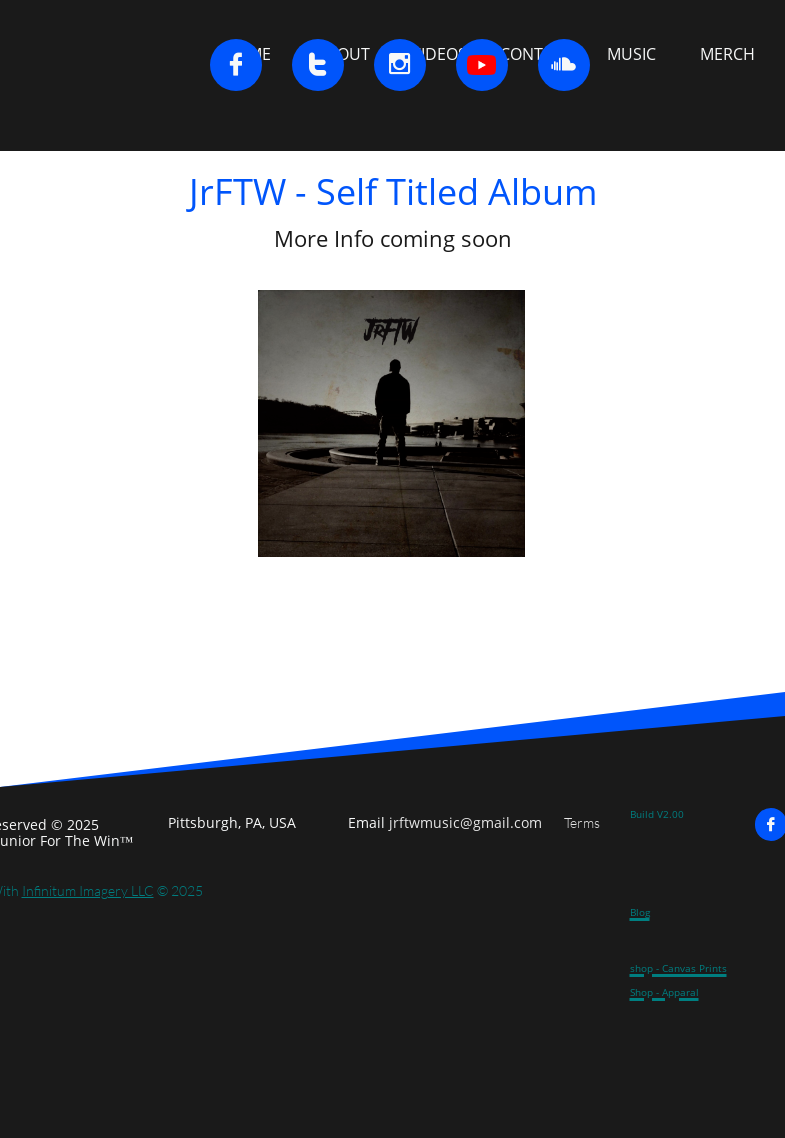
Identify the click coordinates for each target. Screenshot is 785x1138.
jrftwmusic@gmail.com (465, 822)
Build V (646, 814)
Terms (582, 822)
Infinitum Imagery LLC (88, 890)
